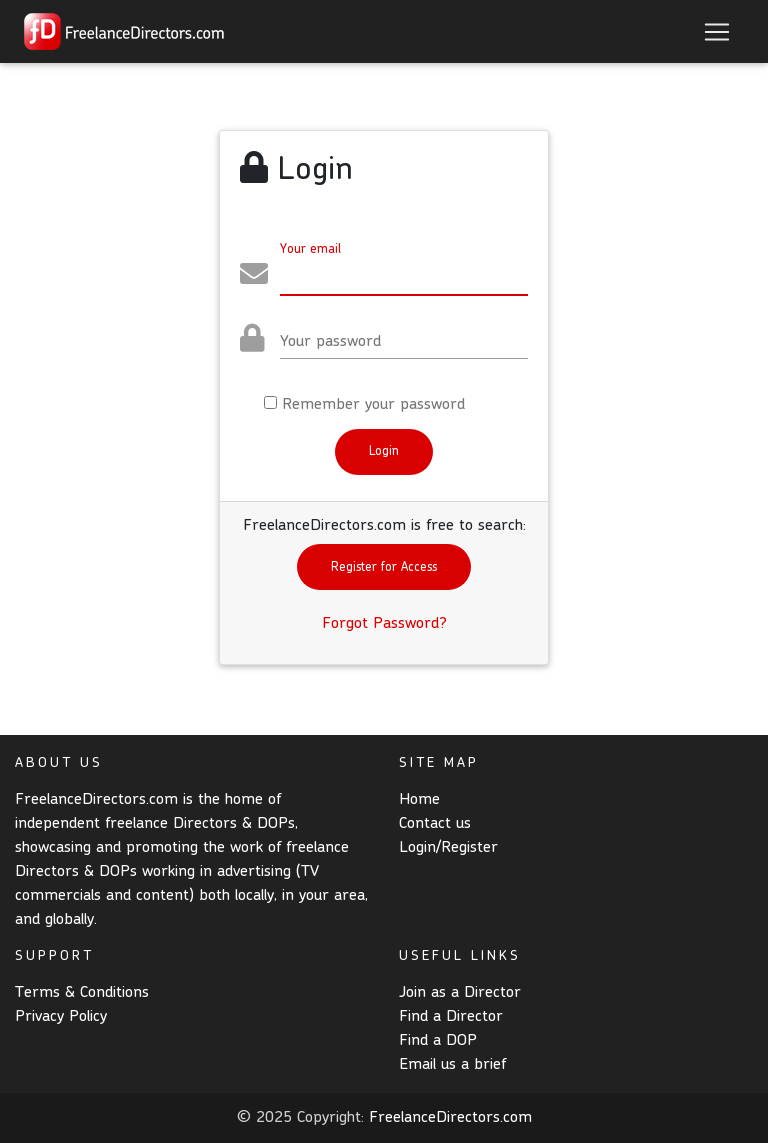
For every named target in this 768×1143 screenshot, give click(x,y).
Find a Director (451, 1017)
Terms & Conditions (82, 993)
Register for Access (384, 567)
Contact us (435, 824)
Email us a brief (452, 1065)
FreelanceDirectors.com (450, 1118)
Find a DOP (438, 1041)
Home (419, 800)
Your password (330, 342)
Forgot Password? (384, 624)
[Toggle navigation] (717, 32)
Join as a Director (460, 993)
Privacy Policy (61, 1017)
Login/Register (448, 848)
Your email (310, 249)
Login (384, 451)
